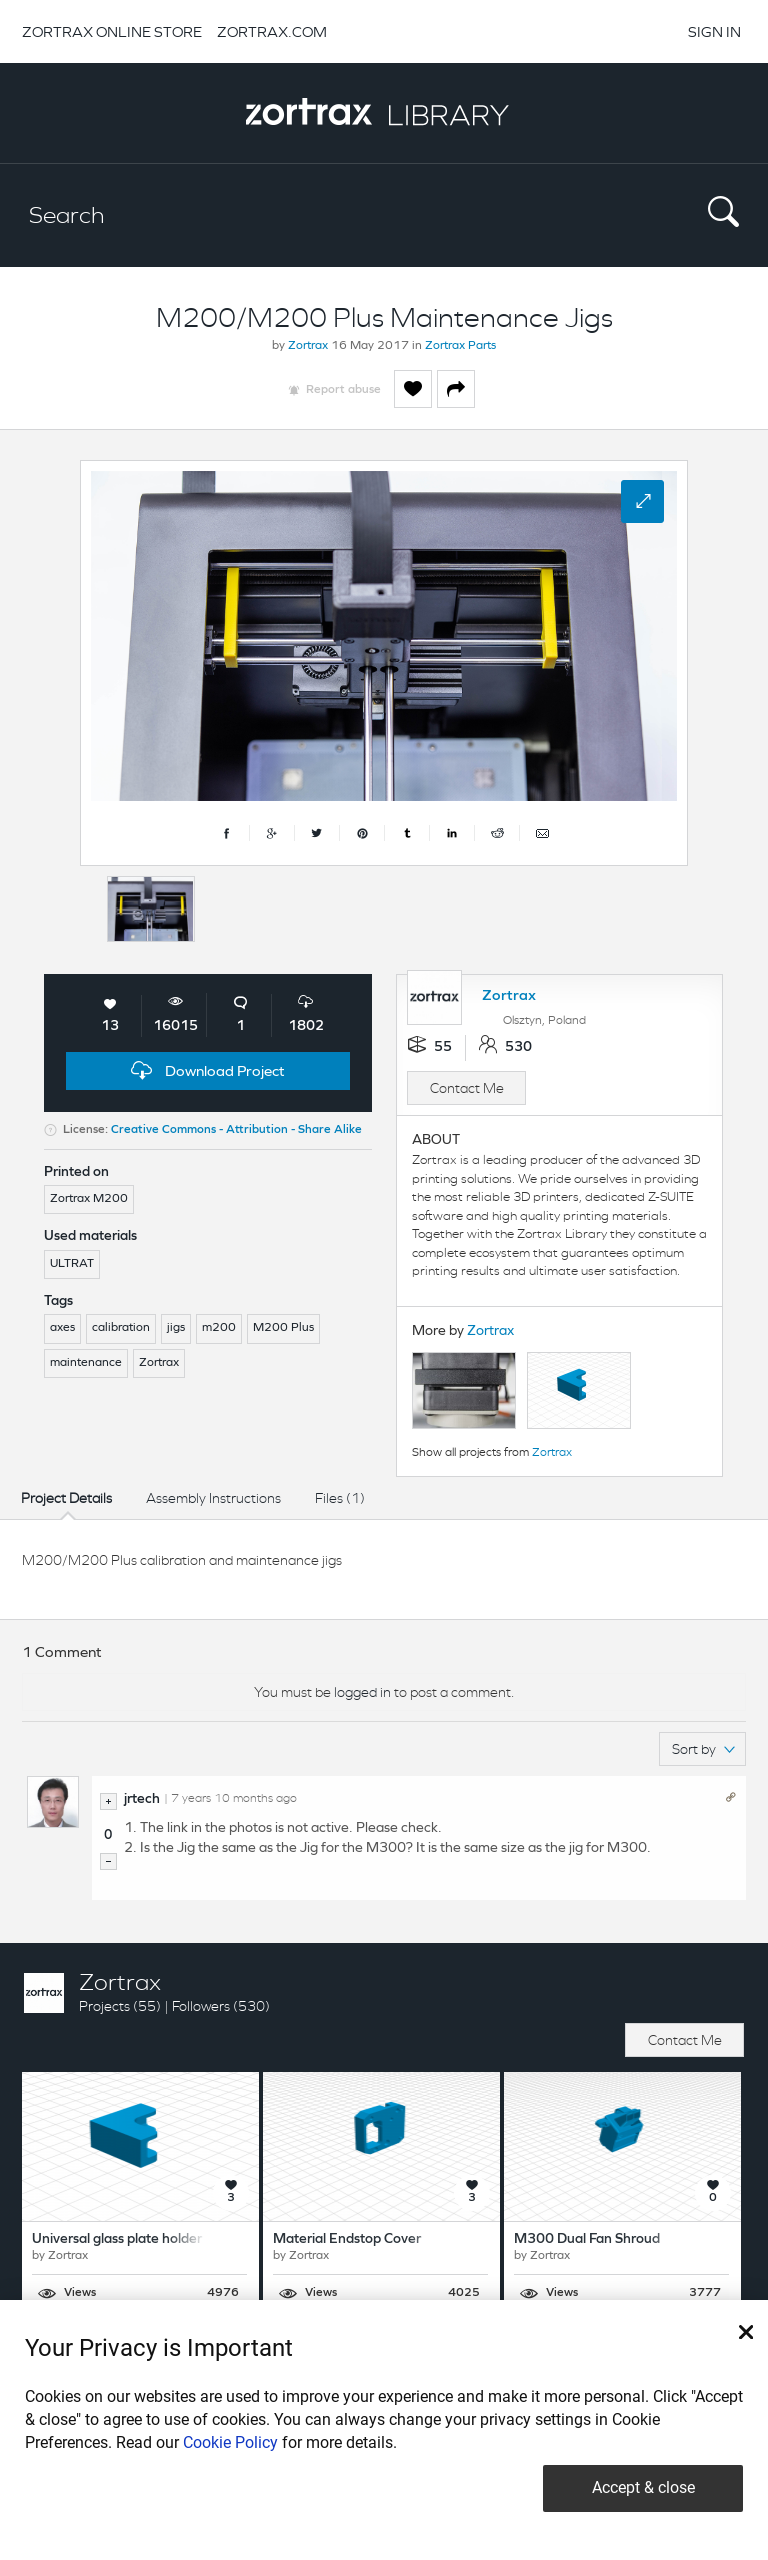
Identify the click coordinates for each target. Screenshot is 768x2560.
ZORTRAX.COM (272, 31)
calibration (121, 1328)
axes (62, 1328)
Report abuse (343, 390)
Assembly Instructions (213, 1498)
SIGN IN (714, 31)
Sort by (703, 1749)
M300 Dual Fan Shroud (587, 2239)
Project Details (66, 1498)
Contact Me (467, 1088)
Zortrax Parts (460, 346)
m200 (219, 1328)
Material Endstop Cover (347, 2239)
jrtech (142, 1799)
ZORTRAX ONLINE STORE (112, 31)
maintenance (86, 1363)
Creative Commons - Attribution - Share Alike (236, 1130)
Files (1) (340, 1498)
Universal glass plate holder (117, 2239)
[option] (151, 909)
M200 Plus (283, 1328)
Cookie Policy (230, 2442)
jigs (176, 1328)
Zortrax (308, 346)
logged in (362, 1692)
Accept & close (643, 2487)
